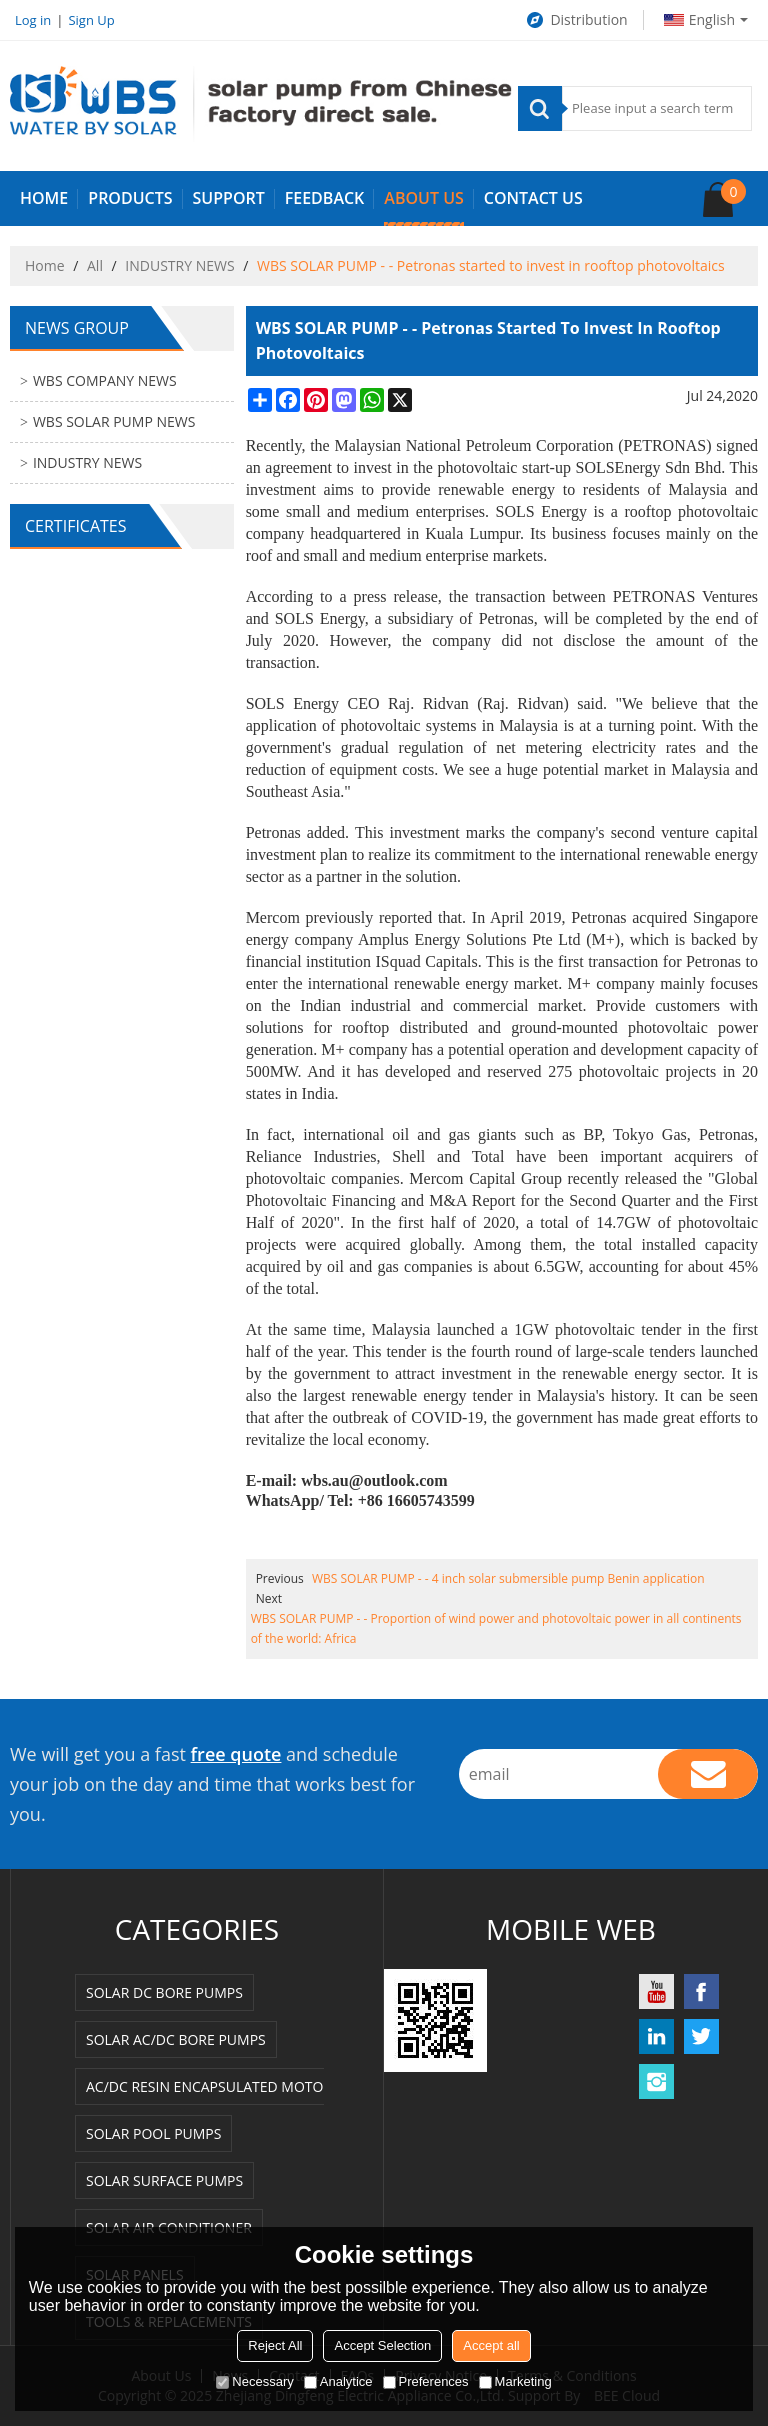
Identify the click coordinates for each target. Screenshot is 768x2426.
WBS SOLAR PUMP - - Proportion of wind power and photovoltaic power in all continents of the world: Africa (496, 1628)
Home (45, 265)
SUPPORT (229, 198)
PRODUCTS (130, 198)
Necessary (254, 2381)
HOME (44, 198)
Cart (733, 191)
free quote (236, 1754)
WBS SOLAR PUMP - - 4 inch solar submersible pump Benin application (508, 1578)
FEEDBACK (325, 198)
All (95, 265)
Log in (33, 20)
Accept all (491, 2345)
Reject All (275, 2345)
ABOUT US (423, 198)
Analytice (338, 2381)
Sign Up (91, 20)
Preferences (426, 2381)
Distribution (576, 20)
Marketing (515, 2381)
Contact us (533, 198)
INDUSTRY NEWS (179, 265)
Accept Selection (382, 2345)
